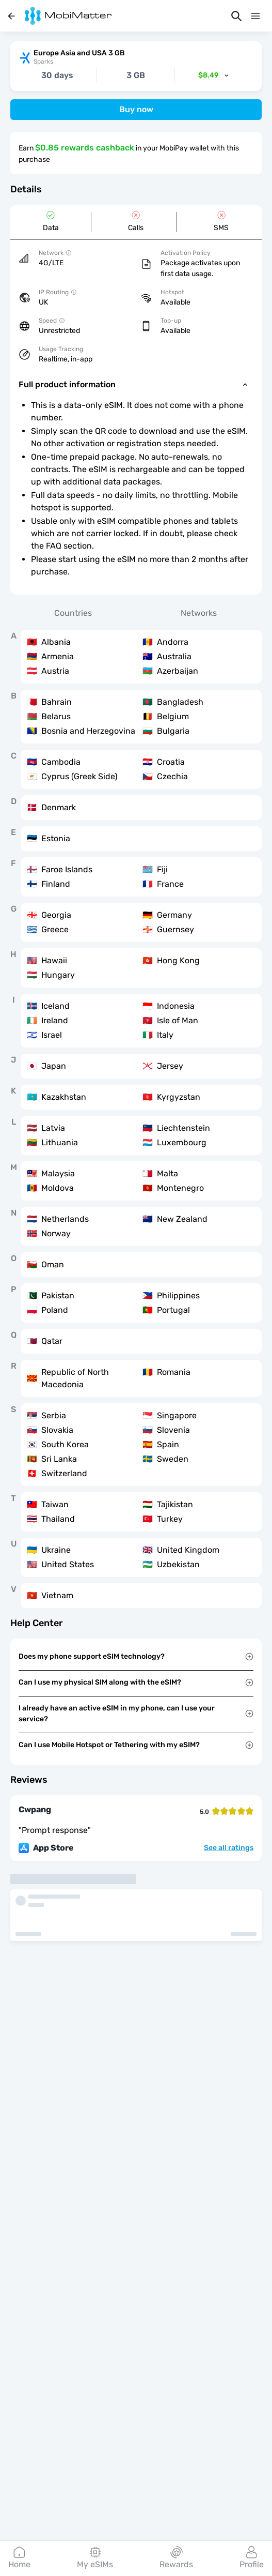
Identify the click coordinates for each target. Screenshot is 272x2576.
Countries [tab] (73, 613)
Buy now (136, 109)
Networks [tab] (199, 613)
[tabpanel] (136, 1119)
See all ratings (228, 1848)
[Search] (236, 16)
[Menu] (255, 16)
